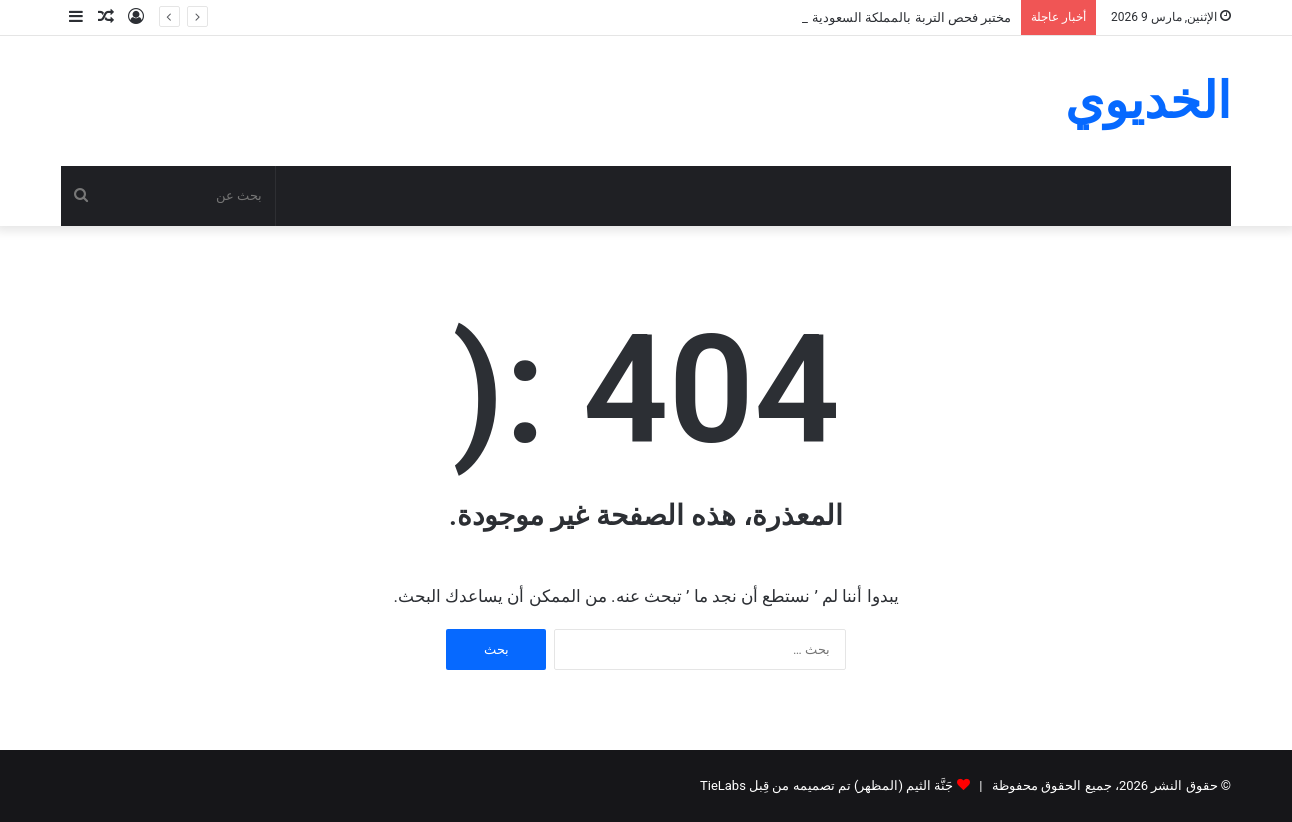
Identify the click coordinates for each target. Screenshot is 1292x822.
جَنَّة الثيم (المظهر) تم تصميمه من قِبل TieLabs (826, 785)
